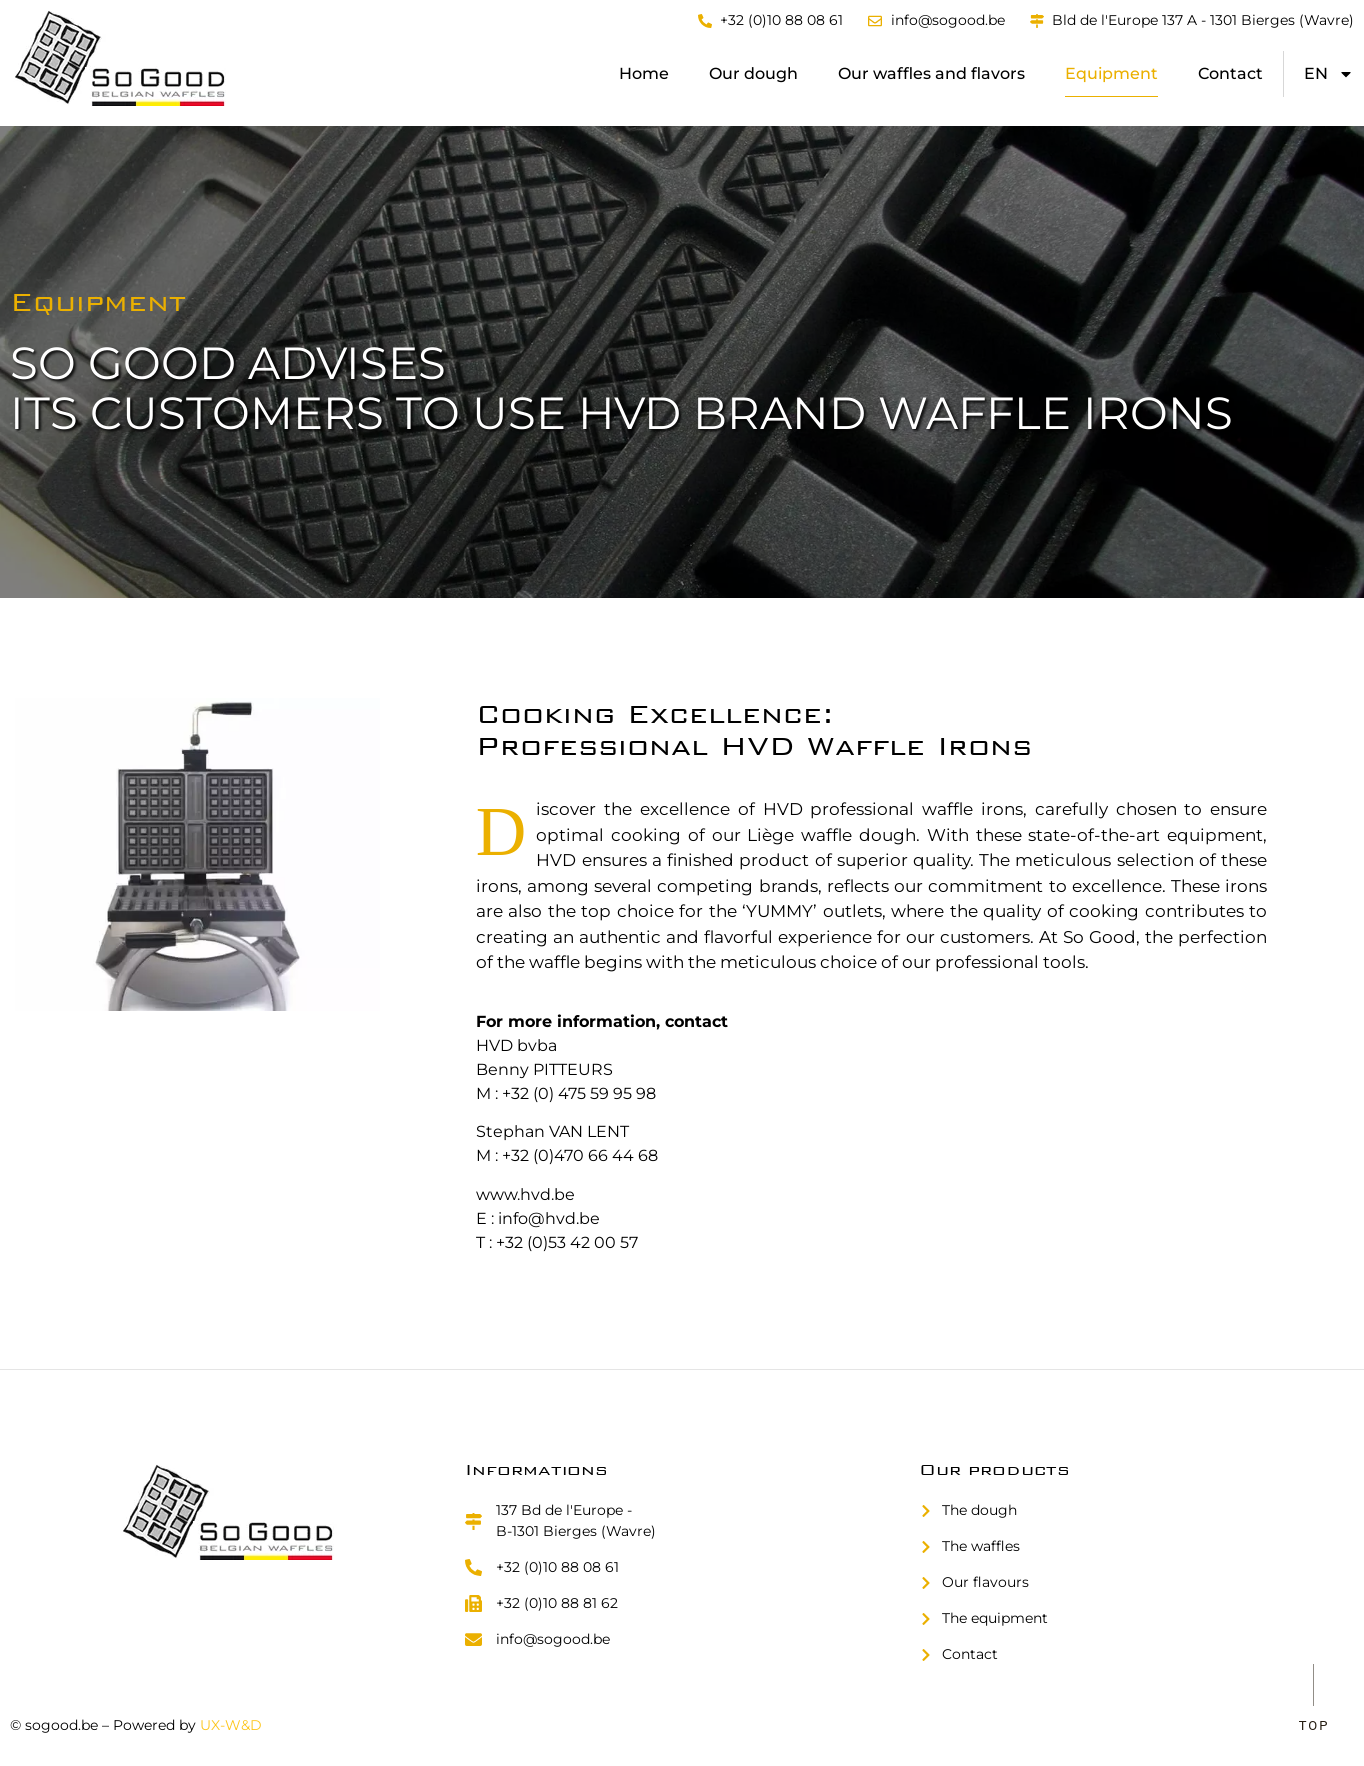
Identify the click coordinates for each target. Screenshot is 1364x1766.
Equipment (1111, 73)
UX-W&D (231, 1725)
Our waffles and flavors (931, 73)
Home (644, 73)
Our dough (753, 73)
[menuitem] (1329, 74)
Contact (1230, 73)
